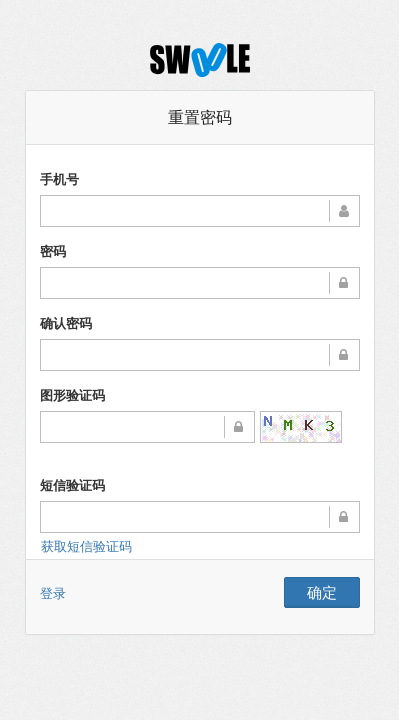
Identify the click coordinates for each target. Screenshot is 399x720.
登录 (53, 593)
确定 (322, 592)
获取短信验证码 (86, 546)
